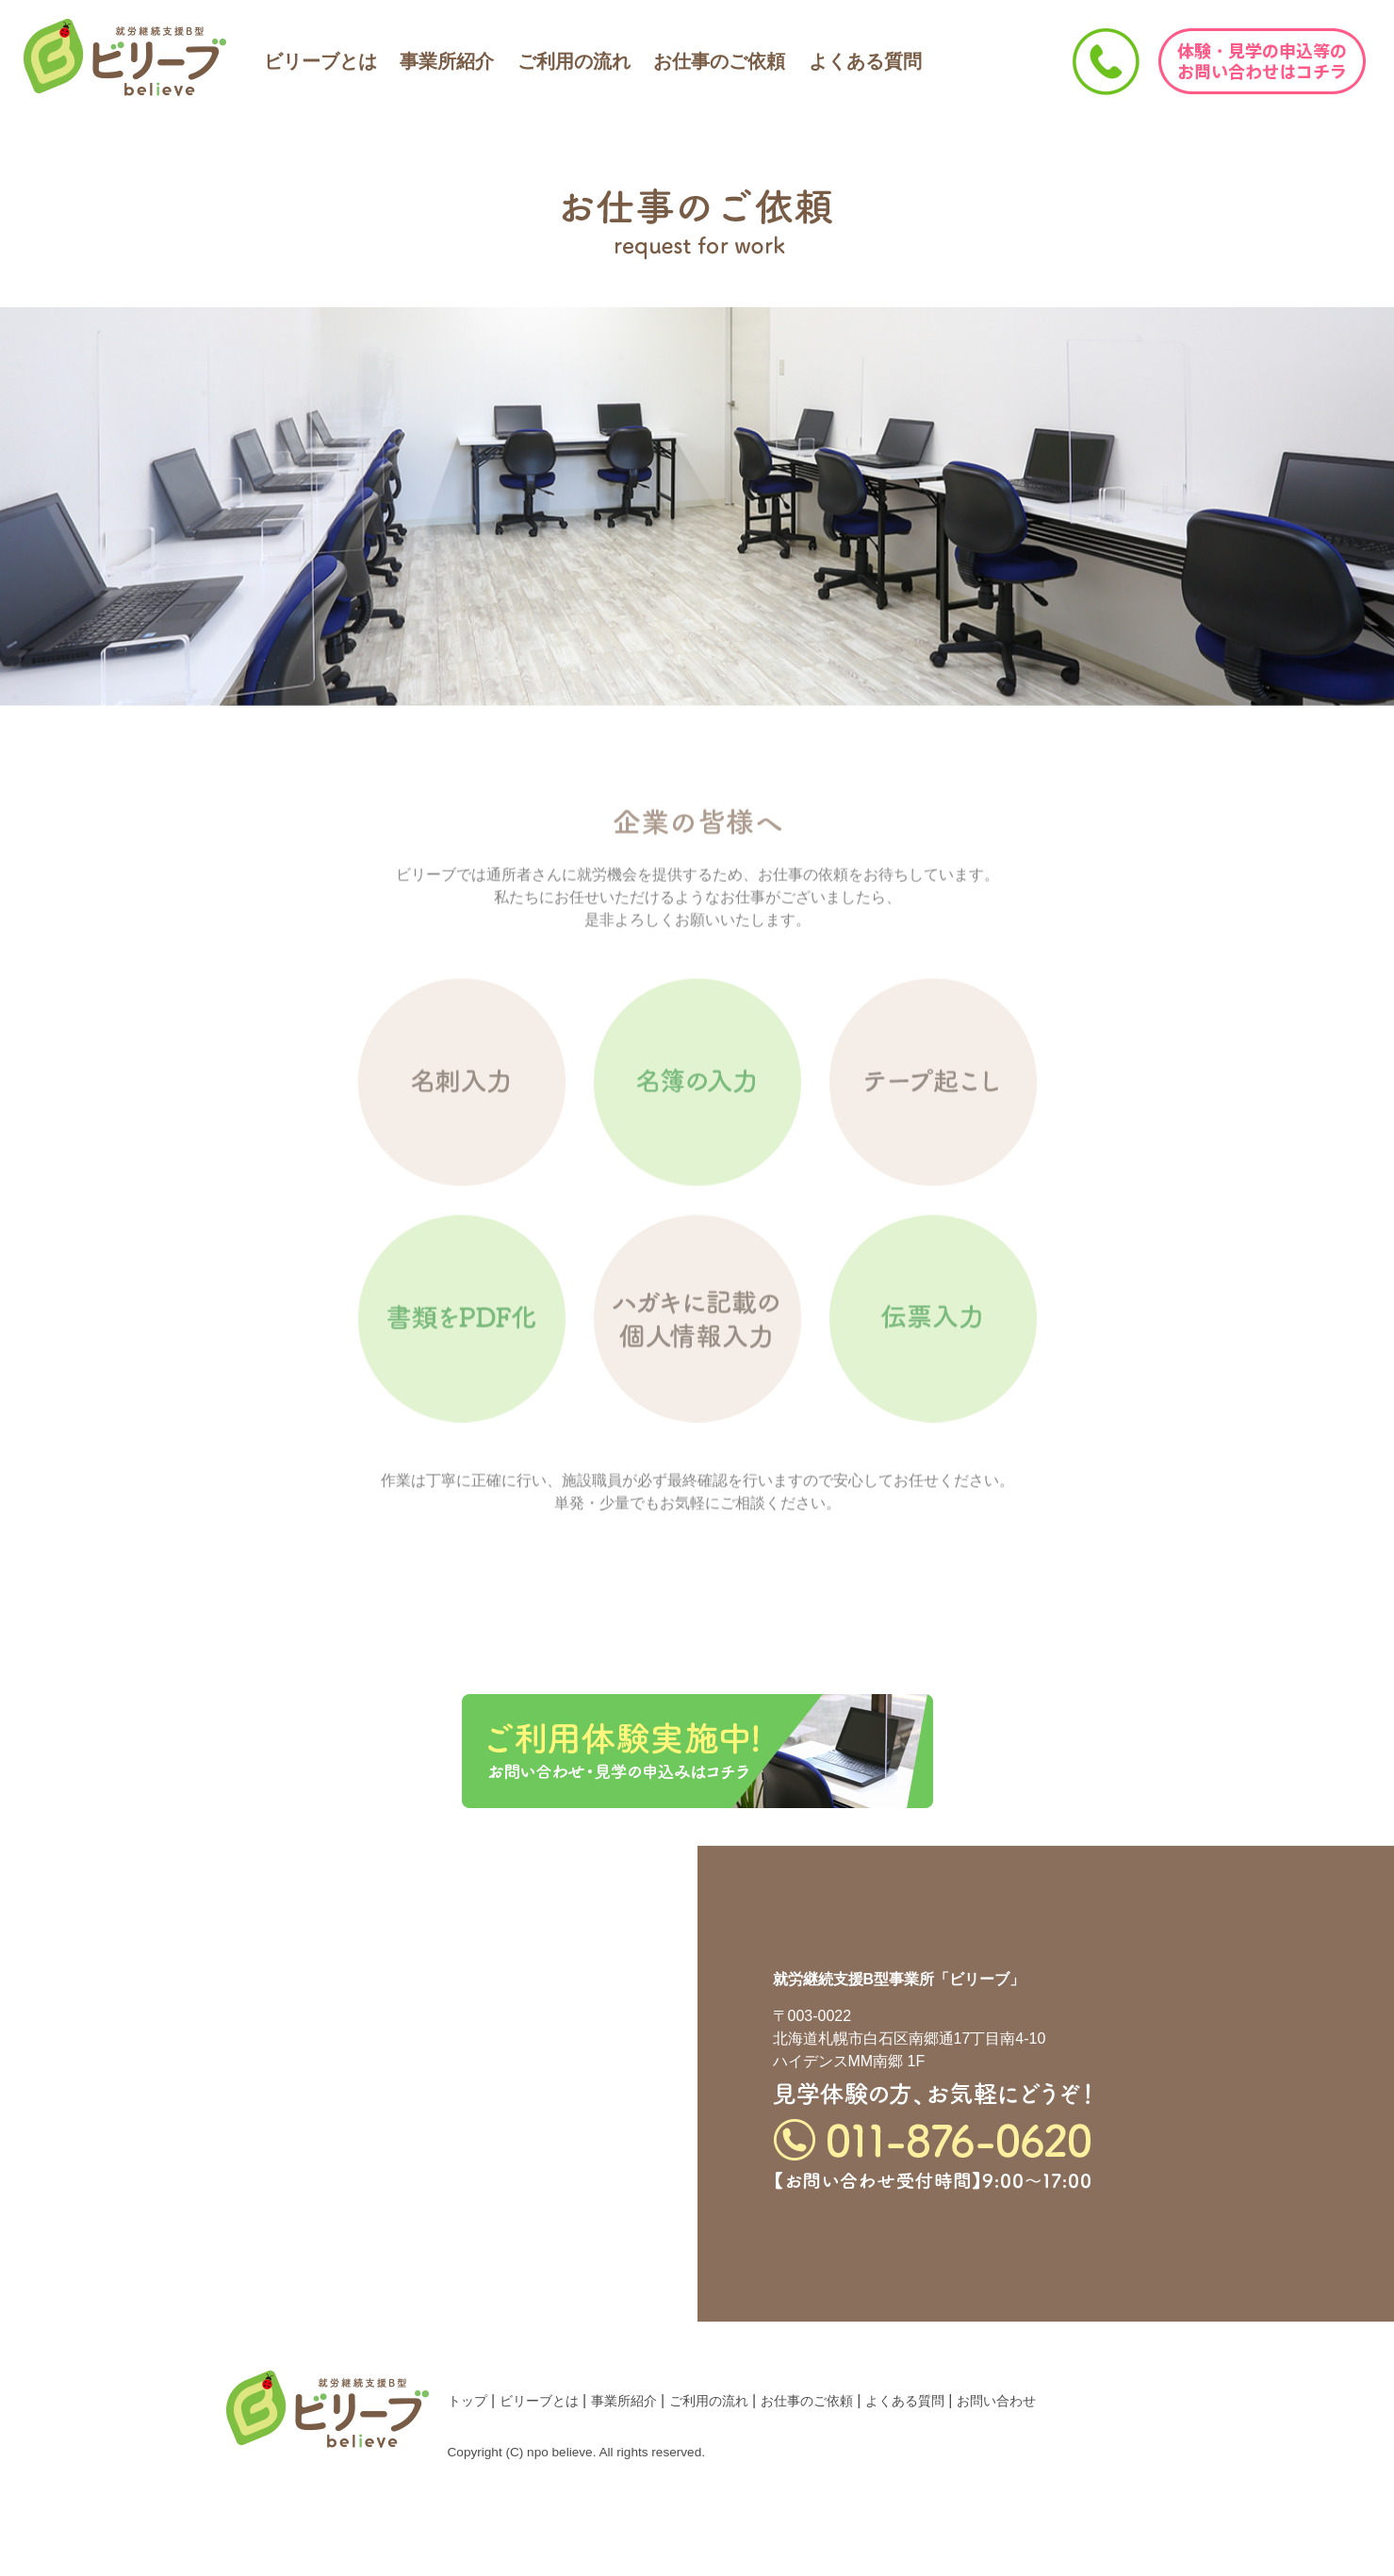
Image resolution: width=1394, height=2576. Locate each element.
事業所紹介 (447, 61)
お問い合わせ (996, 2401)
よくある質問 (865, 61)
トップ (467, 2401)
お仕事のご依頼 (719, 61)
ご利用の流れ (574, 61)
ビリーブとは (320, 61)
